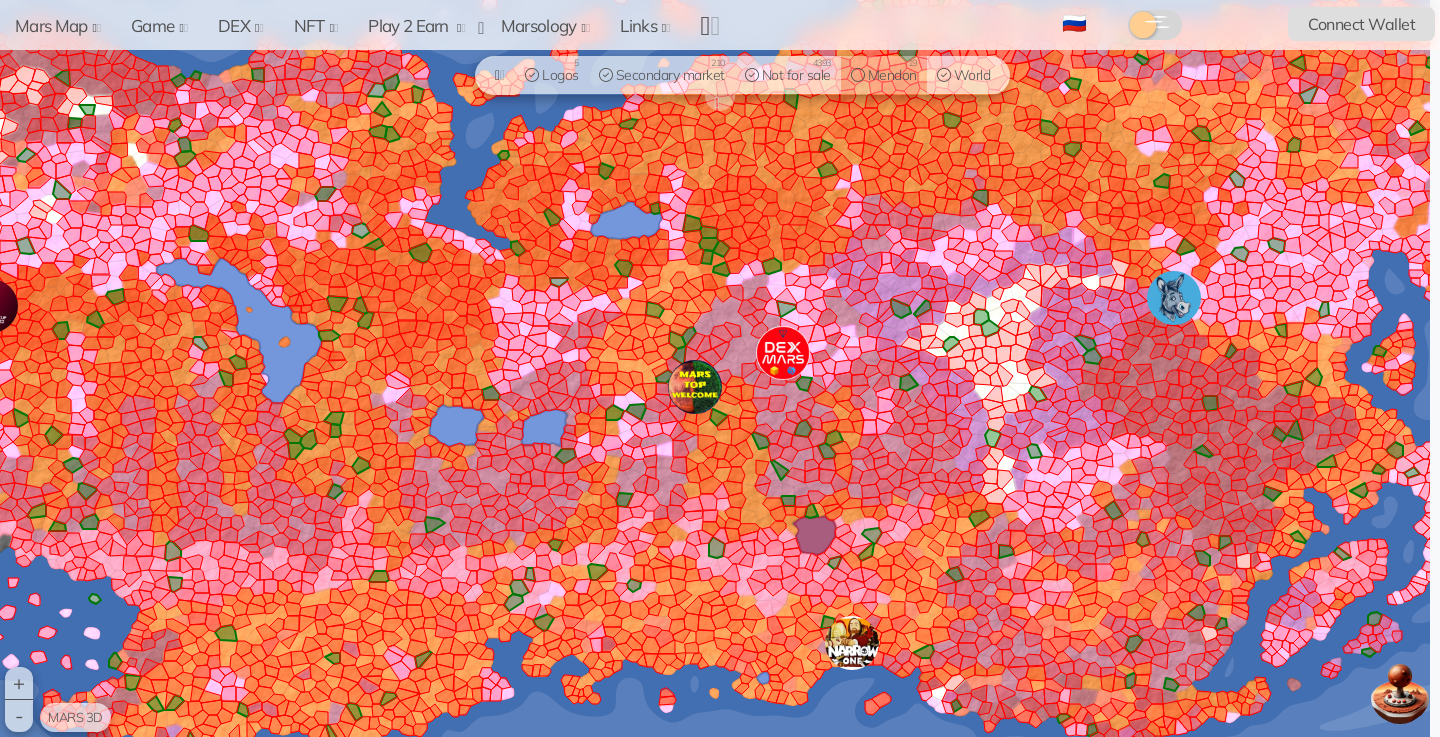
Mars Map (58, 25)
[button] (852, 643)
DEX (241, 25)
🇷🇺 (1074, 22)
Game (159, 25)
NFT (316, 25)
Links (645, 25)
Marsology (545, 25)
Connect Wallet (1361, 24)
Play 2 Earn (416, 25)
